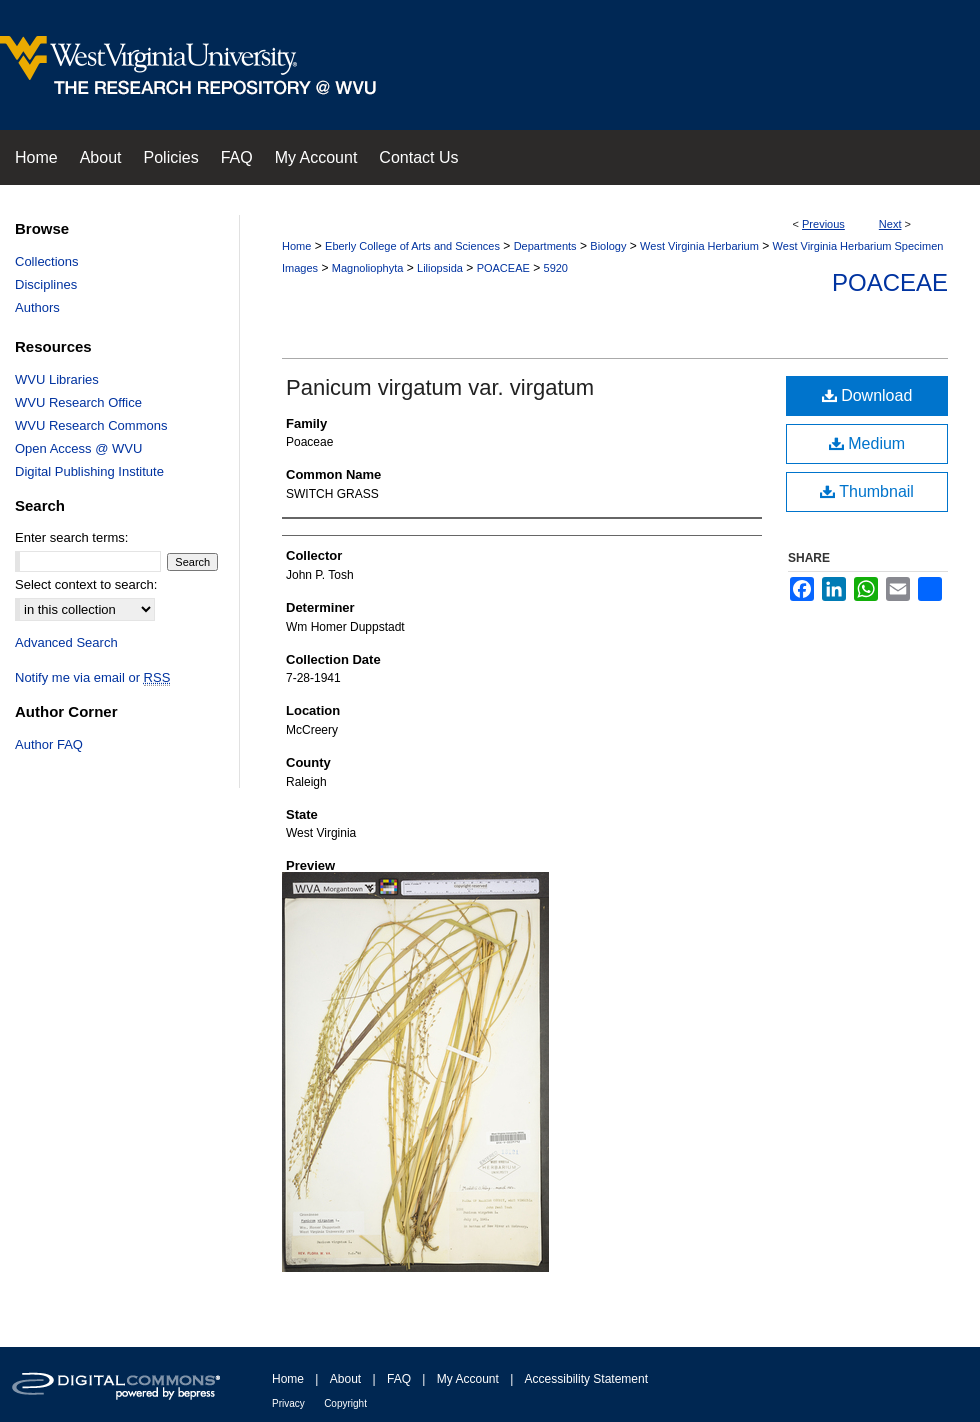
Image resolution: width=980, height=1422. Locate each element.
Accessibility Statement (586, 1379)
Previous (823, 224)
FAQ (399, 1379)
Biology (608, 246)
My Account (468, 1379)
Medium (867, 443)
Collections (47, 261)
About (345, 1379)
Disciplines (46, 284)
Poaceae (890, 282)
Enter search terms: (71, 537)
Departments (545, 246)
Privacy (288, 1403)
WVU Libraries (57, 379)
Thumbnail (867, 491)
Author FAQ (49, 744)
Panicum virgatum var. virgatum (440, 387)
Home (296, 246)
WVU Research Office (78, 402)
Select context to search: (86, 584)
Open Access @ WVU (78, 448)
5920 (556, 268)
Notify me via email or (92, 677)
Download (867, 395)
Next (890, 224)
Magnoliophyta (368, 268)
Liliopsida (440, 268)
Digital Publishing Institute (89, 471)
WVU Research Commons (91, 425)
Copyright (345, 1403)
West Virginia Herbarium (699, 246)
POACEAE (503, 268)
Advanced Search (66, 642)
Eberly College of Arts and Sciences (412, 246)
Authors (37, 307)
